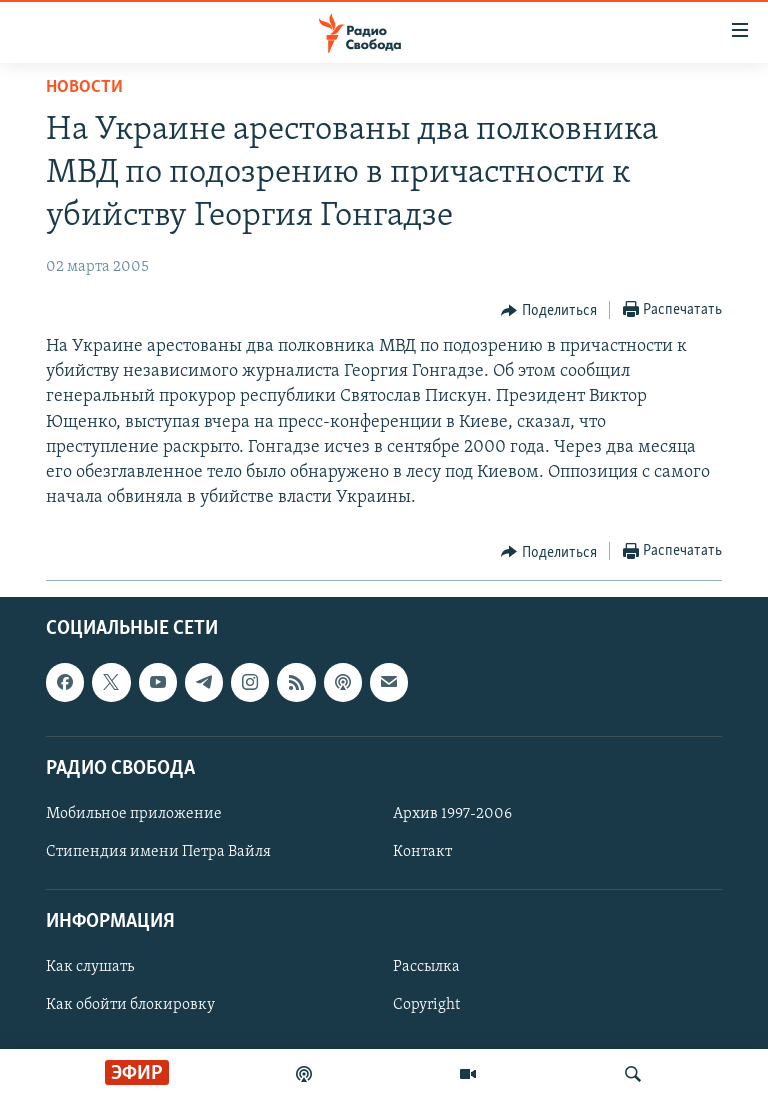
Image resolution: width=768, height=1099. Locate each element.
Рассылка (426, 968)
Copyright (426, 1006)
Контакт (422, 852)
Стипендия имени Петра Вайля (158, 852)
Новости (84, 87)
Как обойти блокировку (130, 1006)
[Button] (549, 311)
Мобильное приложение (134, 814)
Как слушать (90, 968)
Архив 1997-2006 (452, 814)
